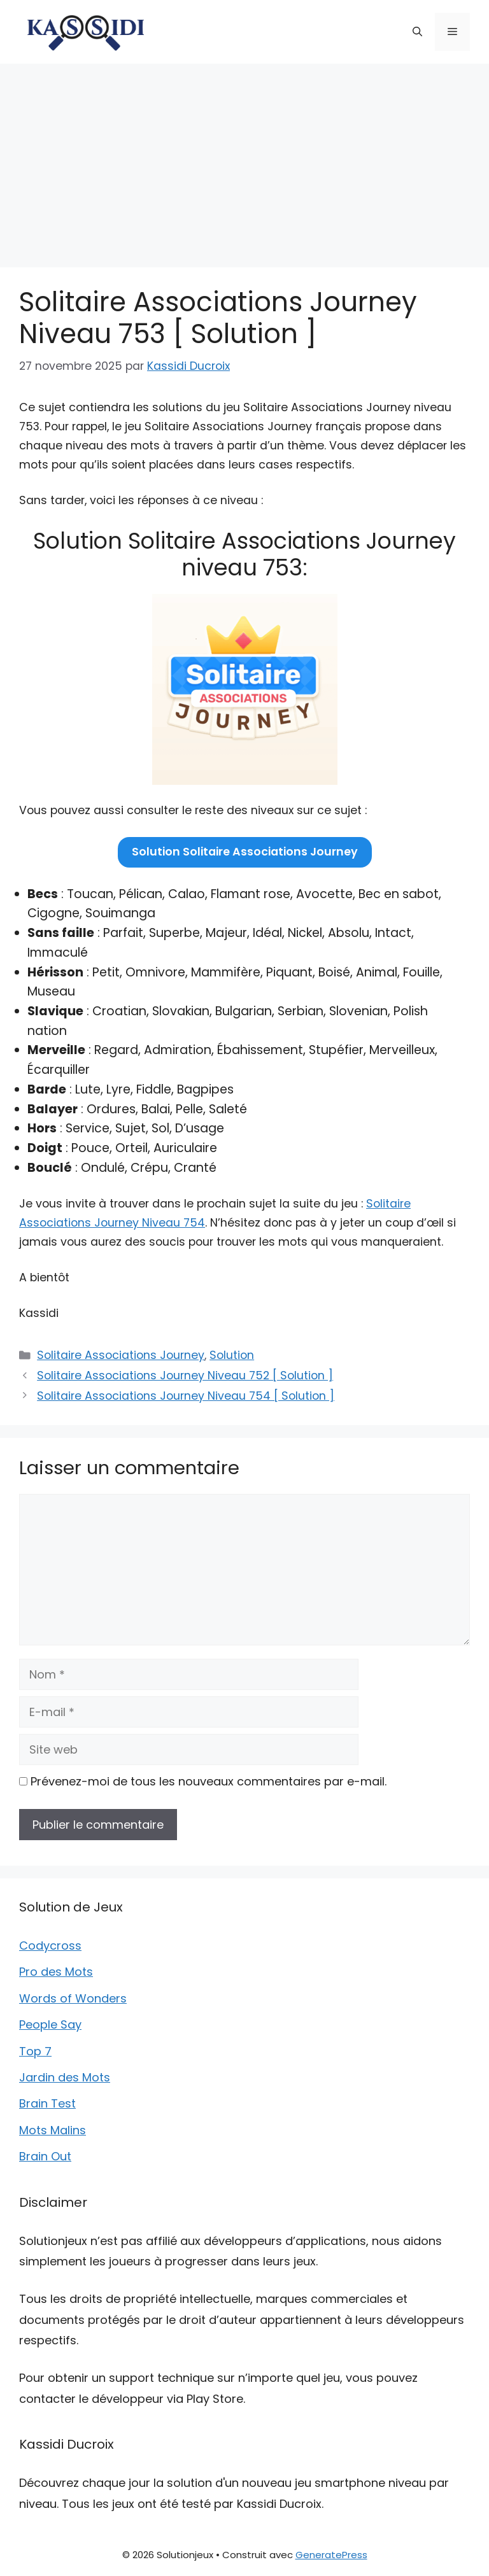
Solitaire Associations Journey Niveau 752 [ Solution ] (185, 1375)
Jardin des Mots (64, 2077)
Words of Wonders (73, 1998)
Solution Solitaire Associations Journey (245, 851)
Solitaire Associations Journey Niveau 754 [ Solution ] (185, 1396)
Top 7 (35, 2051)
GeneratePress (331, 2554)
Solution (231, 1355)
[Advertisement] (244, 159)
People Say (50, 2024)
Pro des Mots (56, 1972)
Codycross (50, 1945)
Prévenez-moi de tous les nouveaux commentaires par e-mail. (208, 1781)
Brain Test (47, 2103)
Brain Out (45, 2156)
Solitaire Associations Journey (120, 1355)
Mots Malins (52, 2130)
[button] (417, 32)
